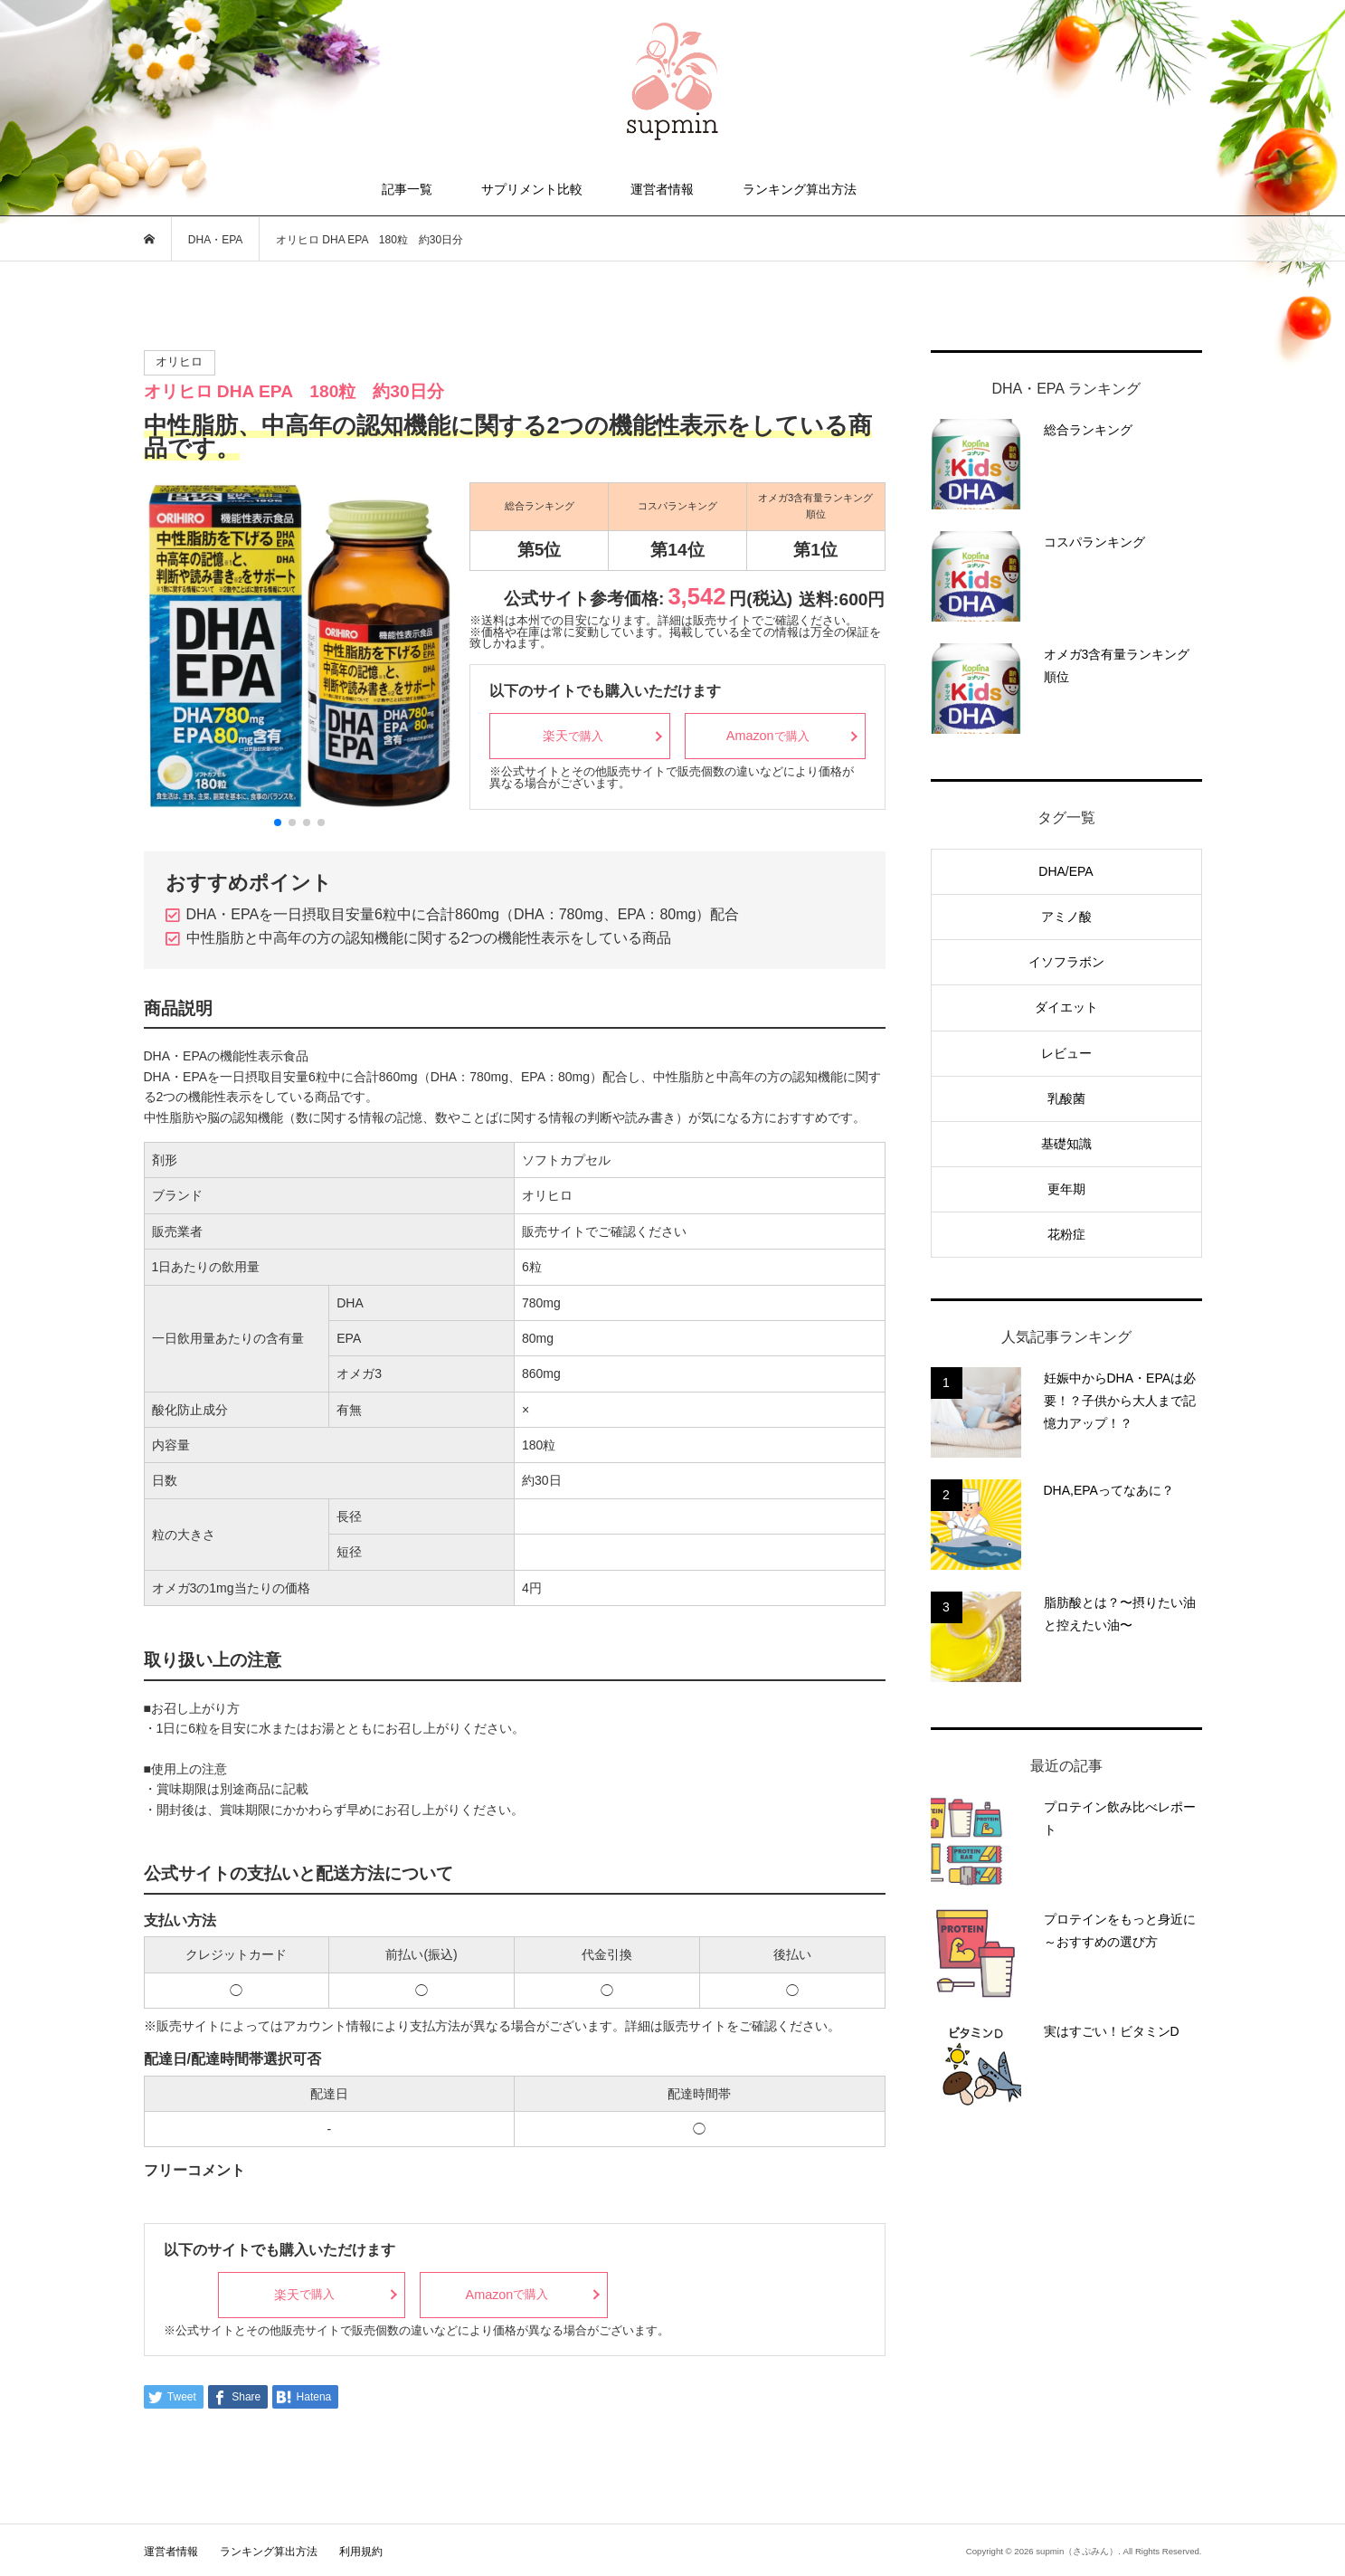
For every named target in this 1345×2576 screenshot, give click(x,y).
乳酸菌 (1066, 1098)
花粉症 (1066, 1234)
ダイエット (1066, 1007)
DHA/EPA (1065, 871)
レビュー (1066, 1053)
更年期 (1066, 1189)
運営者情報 (662, 189)
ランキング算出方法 (800, 189)
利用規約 (361, 2551)
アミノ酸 (1066, 916)
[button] (277, 822)
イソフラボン (1066, 962)
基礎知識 (1066, 1143)
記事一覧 (407, 189)
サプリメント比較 (532, 189)
